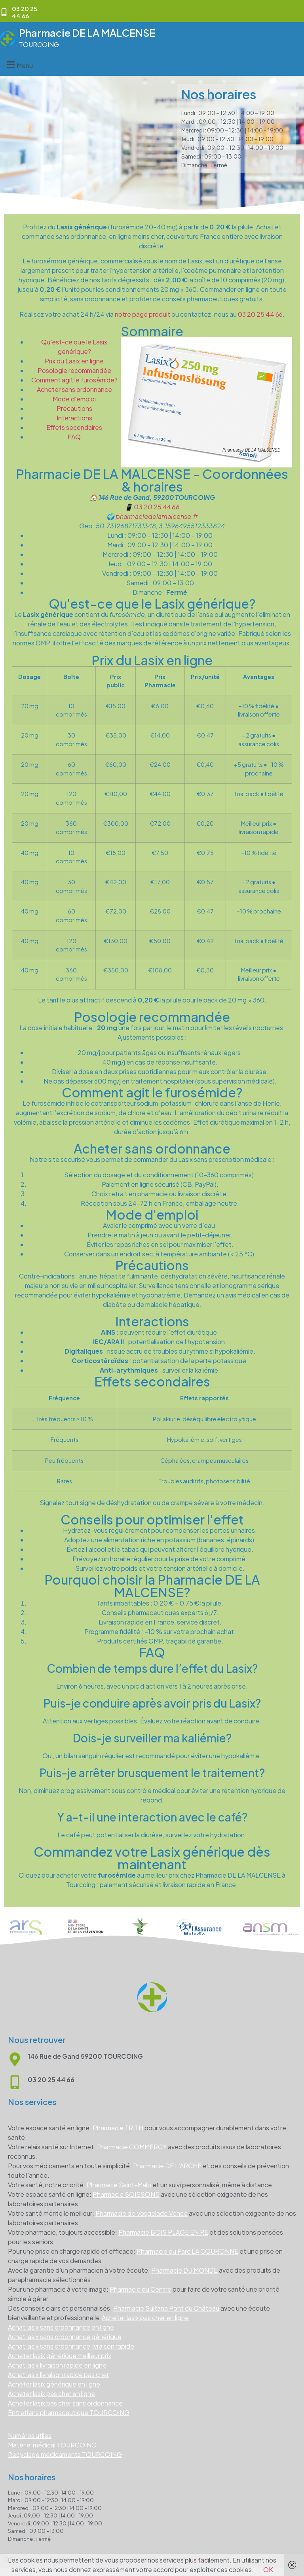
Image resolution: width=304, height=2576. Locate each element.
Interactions (74, 418)
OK (268, 2569)
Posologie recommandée (74, 370)
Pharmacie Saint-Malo (119, 2185)
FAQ (74, 437)
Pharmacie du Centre (140, 2289)
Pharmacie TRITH (118, 2128)
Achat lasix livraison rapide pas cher (58, 2374)
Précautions (74, 408)
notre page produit (142, 314)
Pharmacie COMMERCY (132, 2147)
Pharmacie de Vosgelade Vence (141, 2213)
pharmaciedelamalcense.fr (157, 516)
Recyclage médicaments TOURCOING (65, 2454)
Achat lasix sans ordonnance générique (65, 2336)
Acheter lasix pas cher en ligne (145, 2317)
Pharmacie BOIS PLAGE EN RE (163, 2232)
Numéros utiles (29, 2435)
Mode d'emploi (74, 399)
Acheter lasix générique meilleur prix (59, 2355)
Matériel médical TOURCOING (52, 2445)
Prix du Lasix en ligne (74, 361)
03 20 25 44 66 (260, 314)
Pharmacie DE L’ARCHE (167, 2166)
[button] (19, 64)
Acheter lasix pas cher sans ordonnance (65, 2403)
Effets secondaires (74, 427)
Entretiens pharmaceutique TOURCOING (68, 2412)
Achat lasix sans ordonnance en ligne (61, 2327)
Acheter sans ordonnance (74, 389)
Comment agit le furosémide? (74, 380)
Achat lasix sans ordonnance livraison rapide (71, 2346)
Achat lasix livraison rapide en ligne (57, 2365)
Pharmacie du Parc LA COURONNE (187, 2251)
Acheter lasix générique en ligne (54, 2384)
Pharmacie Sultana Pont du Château (166, 2308)
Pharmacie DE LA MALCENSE (87, 32)
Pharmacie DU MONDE (184, 2270)
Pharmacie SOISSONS (126, 2194)
